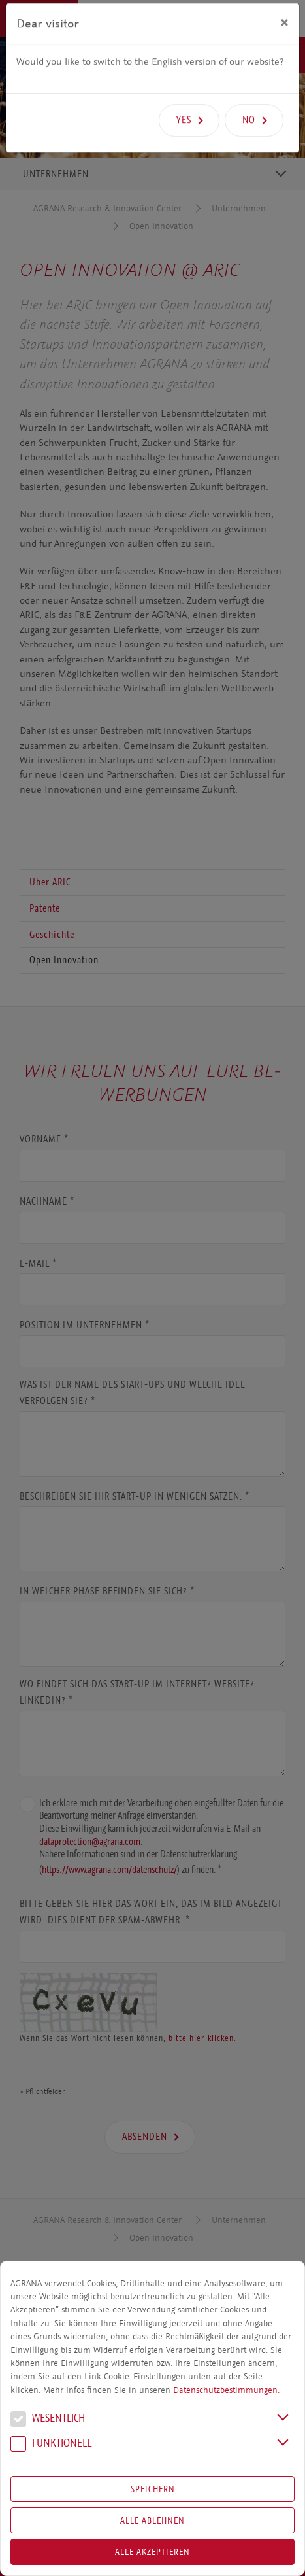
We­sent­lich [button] (47, 2420)
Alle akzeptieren (152, 2552)
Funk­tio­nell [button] (50, 2444)
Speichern (153, 2489)
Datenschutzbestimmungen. (226, 2390)
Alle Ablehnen (152, 2520)
